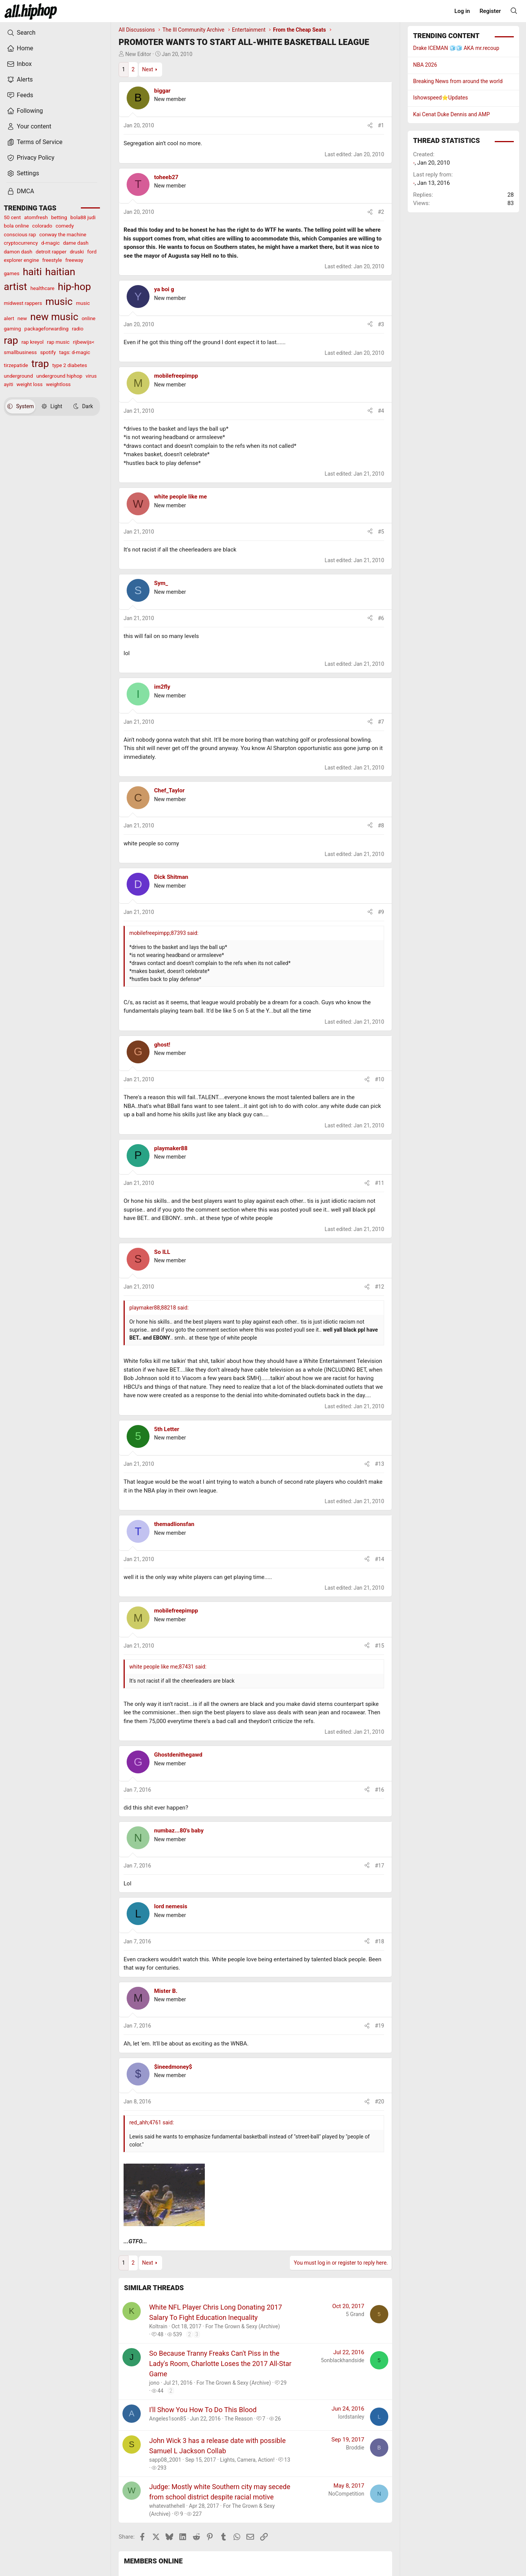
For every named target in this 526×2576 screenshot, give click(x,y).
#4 (381, 411)
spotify (48, 352)
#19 (379, 2026)
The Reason (239, 2419)
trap (40, 363)
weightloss (58, 384)
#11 (379, 1183)
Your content (29, 126)
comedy (65, 226)
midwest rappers (23, 303)
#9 (381, 912)
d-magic (50, 243)
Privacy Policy (31, 158)
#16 (379, 1790)
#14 (379, 1559)
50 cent (12, 217)
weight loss (29, 384)
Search (21, 33)
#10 (379, 1079)
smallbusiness (20, 352)
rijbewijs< (83, 342)
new (22, 318)
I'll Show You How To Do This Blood (203, 2410)
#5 (381, 532)
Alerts (20, 79)
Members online (153, 2561)
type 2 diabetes (69, 365)
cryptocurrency (21, 243)
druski (77, 251)
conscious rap (20, 234)
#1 (381, 125)
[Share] (370, 125)
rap (11, 340)
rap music (58, 342)
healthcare (43, 288)
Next (147, 69)
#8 (381, 825)
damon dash (18, 251)
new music (54, 316)
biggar (162, 90)
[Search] (513, 10)
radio (77, 328)
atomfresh (36, 217)
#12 (379, 1287)
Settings (23, 173)
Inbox (19, 64)
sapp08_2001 (165, 2460)
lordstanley (351, 2417)
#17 (379, 1866)
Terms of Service (35, 142)
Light (52, 406)
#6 (381, 618)
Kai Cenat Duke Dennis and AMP (451, 114)
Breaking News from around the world (458, 81)
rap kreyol (32, 342)
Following (25, 111)
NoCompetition (346, 2494)
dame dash (75, 243)
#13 (379, 1464)
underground (18, 376)
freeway (74, 260)
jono (154, 2383)
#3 (381, 324)
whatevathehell (167, 2506)
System (20, 406)
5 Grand (355, 2314)
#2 (381, 212)
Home (20, 48)
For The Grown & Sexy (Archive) (243, 2326)
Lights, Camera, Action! (247, 2460)
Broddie (355, 2448)
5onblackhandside (342, 2360)
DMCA (20, 191)
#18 (379, 1941)
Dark (83, 406)
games (11, 273)
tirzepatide (16, 365)
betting (59, 217)
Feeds (20, 95)
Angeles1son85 (167, 2419)
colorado (42, 226)
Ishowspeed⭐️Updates (440, 98)
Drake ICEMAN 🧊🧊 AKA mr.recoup (456, 48)
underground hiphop (59, 376)
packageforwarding (46, 328)
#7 (381, 722)
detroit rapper (50, 251)
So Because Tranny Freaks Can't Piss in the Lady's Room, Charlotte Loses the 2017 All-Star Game (220, 2363)
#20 (379, 2101)
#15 (379, 1646)
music (58, 301)
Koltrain (158, 2326)
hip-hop (74, 286)
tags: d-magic (74, 352)
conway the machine (62, 234)
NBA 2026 (425, 65)
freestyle (52, 260)
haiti (32, 271)
